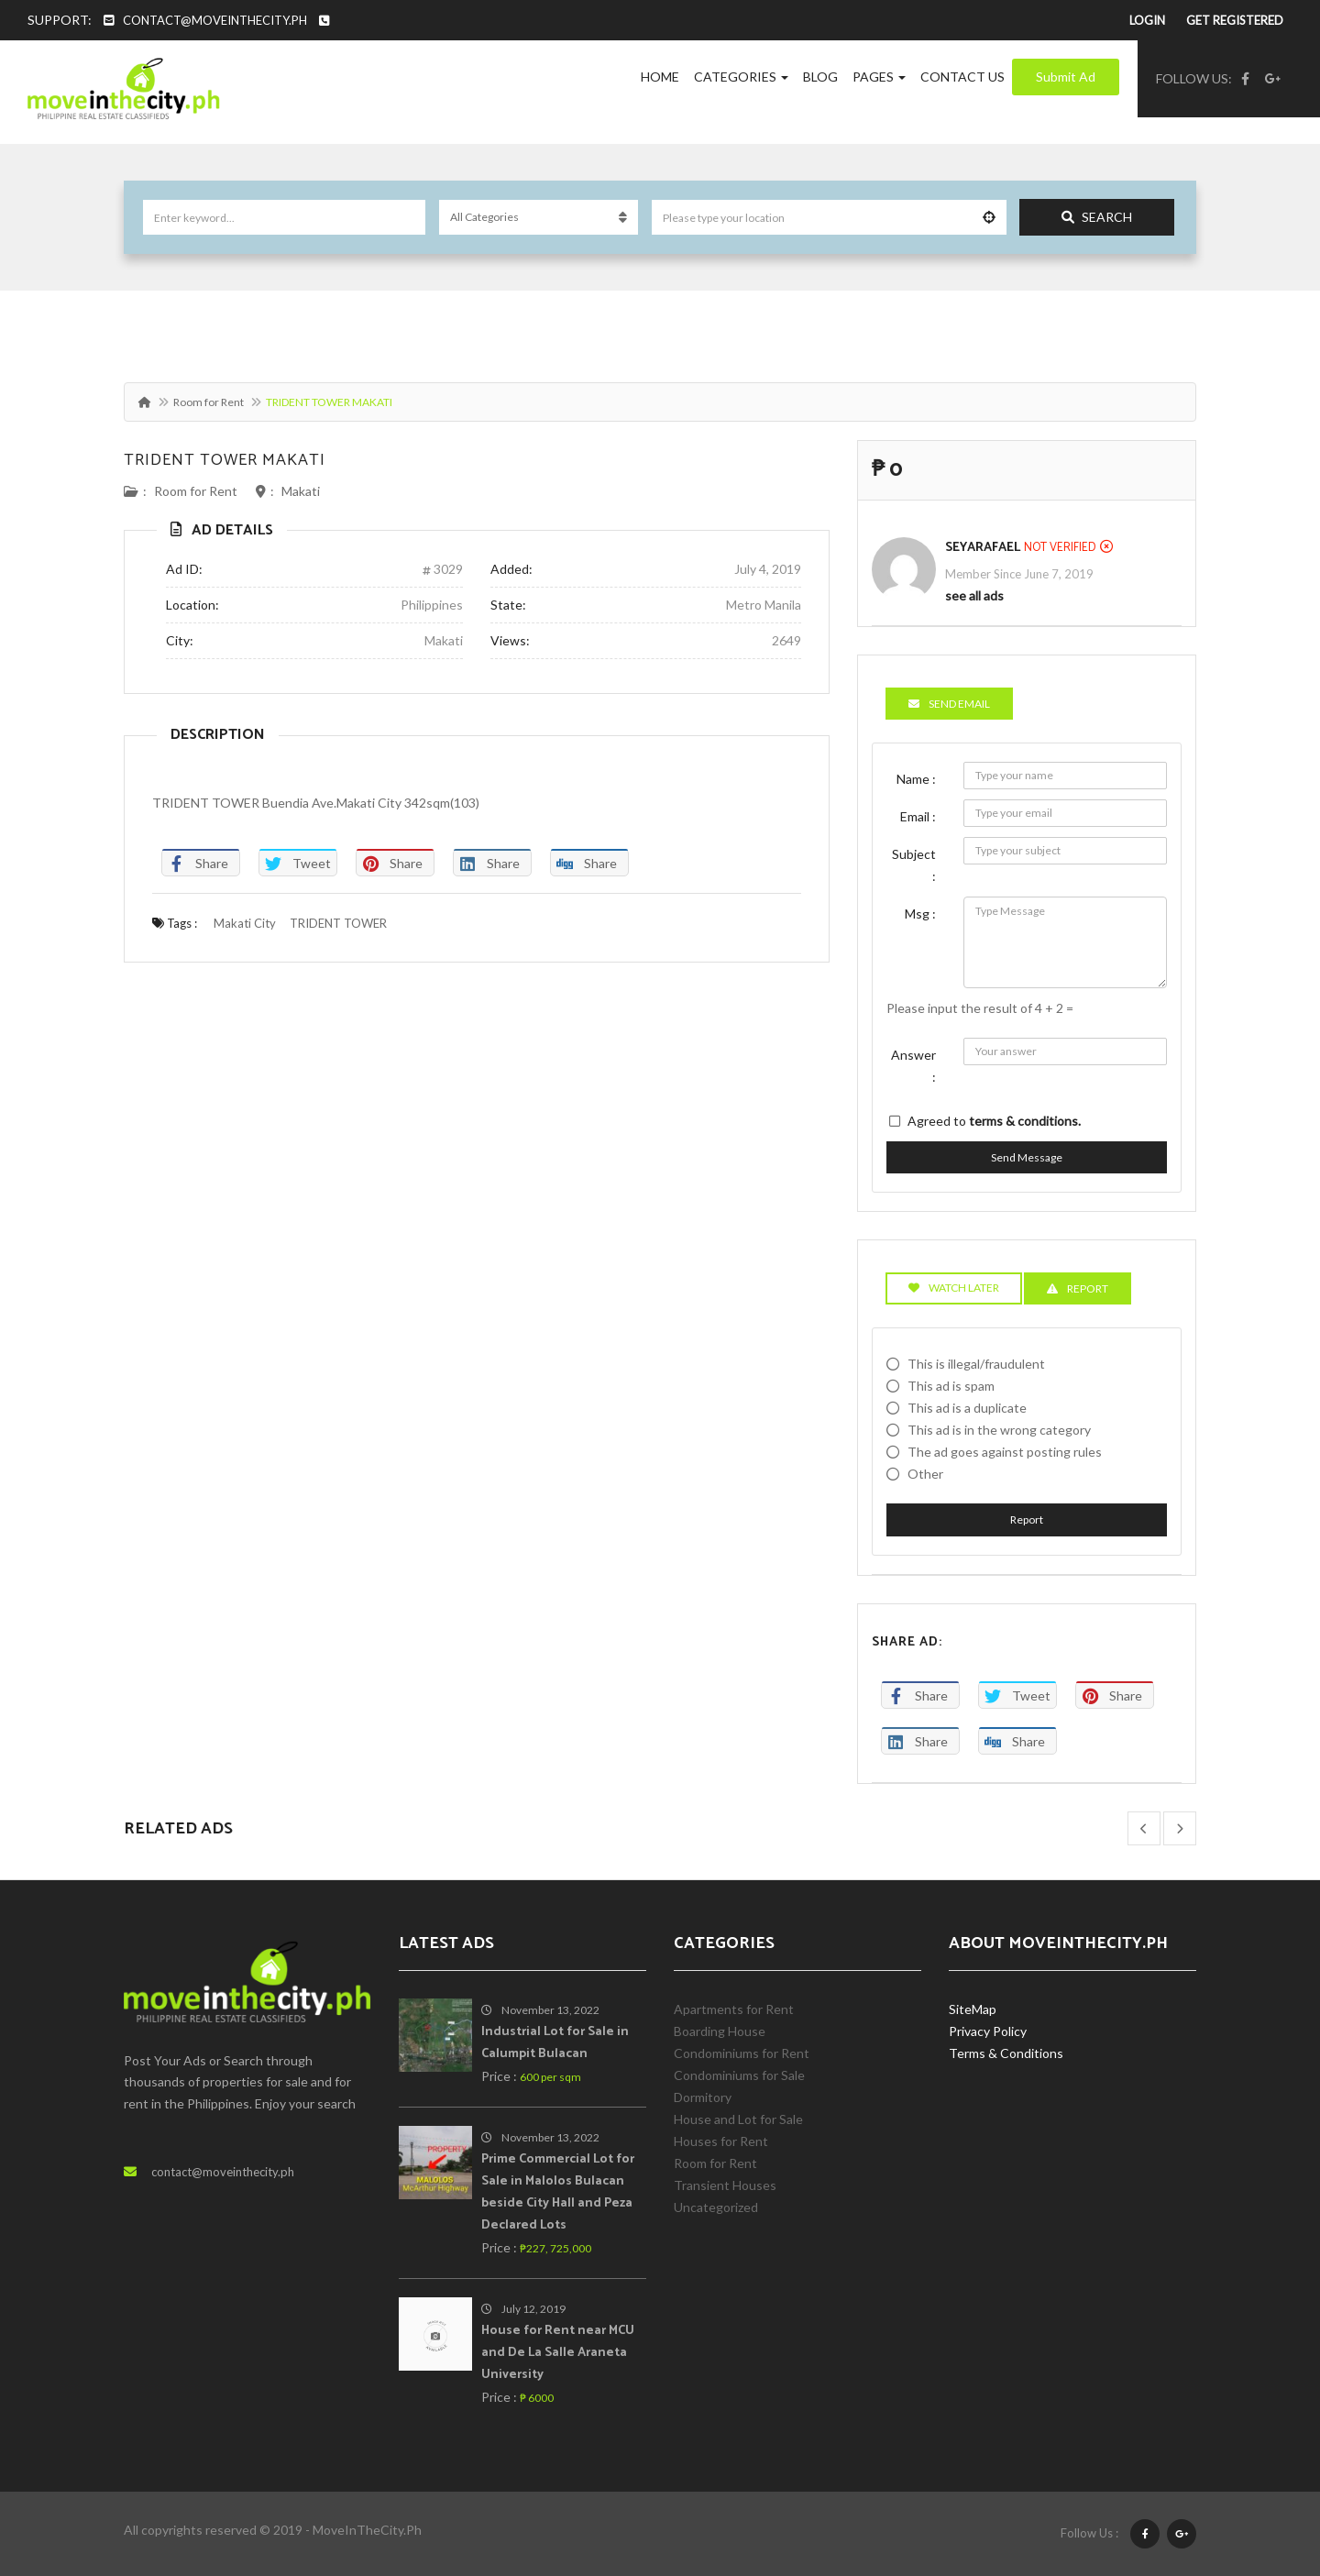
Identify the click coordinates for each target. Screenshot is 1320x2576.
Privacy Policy (988, 2031)
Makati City (245, 923)
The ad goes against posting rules (1005, 1451)
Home (660, 76)
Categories (741, 76)
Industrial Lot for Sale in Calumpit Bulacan (555, 2042)
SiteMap (972, 2009)
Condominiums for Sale (739, 2075)
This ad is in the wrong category (999, 1429)
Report (1026, 1519)
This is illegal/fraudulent (976, 1363)
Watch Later (953, 1287)
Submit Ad (1065, 76)
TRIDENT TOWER (338, 923)
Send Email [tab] (949, 703)
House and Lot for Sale (738, 2119)
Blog (820, 76)
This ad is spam (951, 1385)
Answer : (913, 1065)
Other (925, 1473)
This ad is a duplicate (967, 1407)
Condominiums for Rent (741, 2053)
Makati (300, 491)
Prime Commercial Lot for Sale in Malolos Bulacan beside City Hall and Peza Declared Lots (557, 2192)
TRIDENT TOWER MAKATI (224, 460)
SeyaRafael (982, 547)
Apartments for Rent (734, 2009)
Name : (916, 779)
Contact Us (962, 76)
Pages (879, 76)
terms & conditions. (1025, 1120)
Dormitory (703, 2097)
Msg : (920, 913)
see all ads (974, 595)
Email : (918, 816)
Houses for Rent (721, 2141)
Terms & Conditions (1006, 2053)
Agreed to (994, 1120)
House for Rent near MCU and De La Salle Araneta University (557, 2352)
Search (1097, 217)
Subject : (914, 865)
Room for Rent (208, 402)
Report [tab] (1077, 1288)
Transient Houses (725, 2185)
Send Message (1026, 1157)
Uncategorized (716, 2207)
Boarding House (719, 2031)
